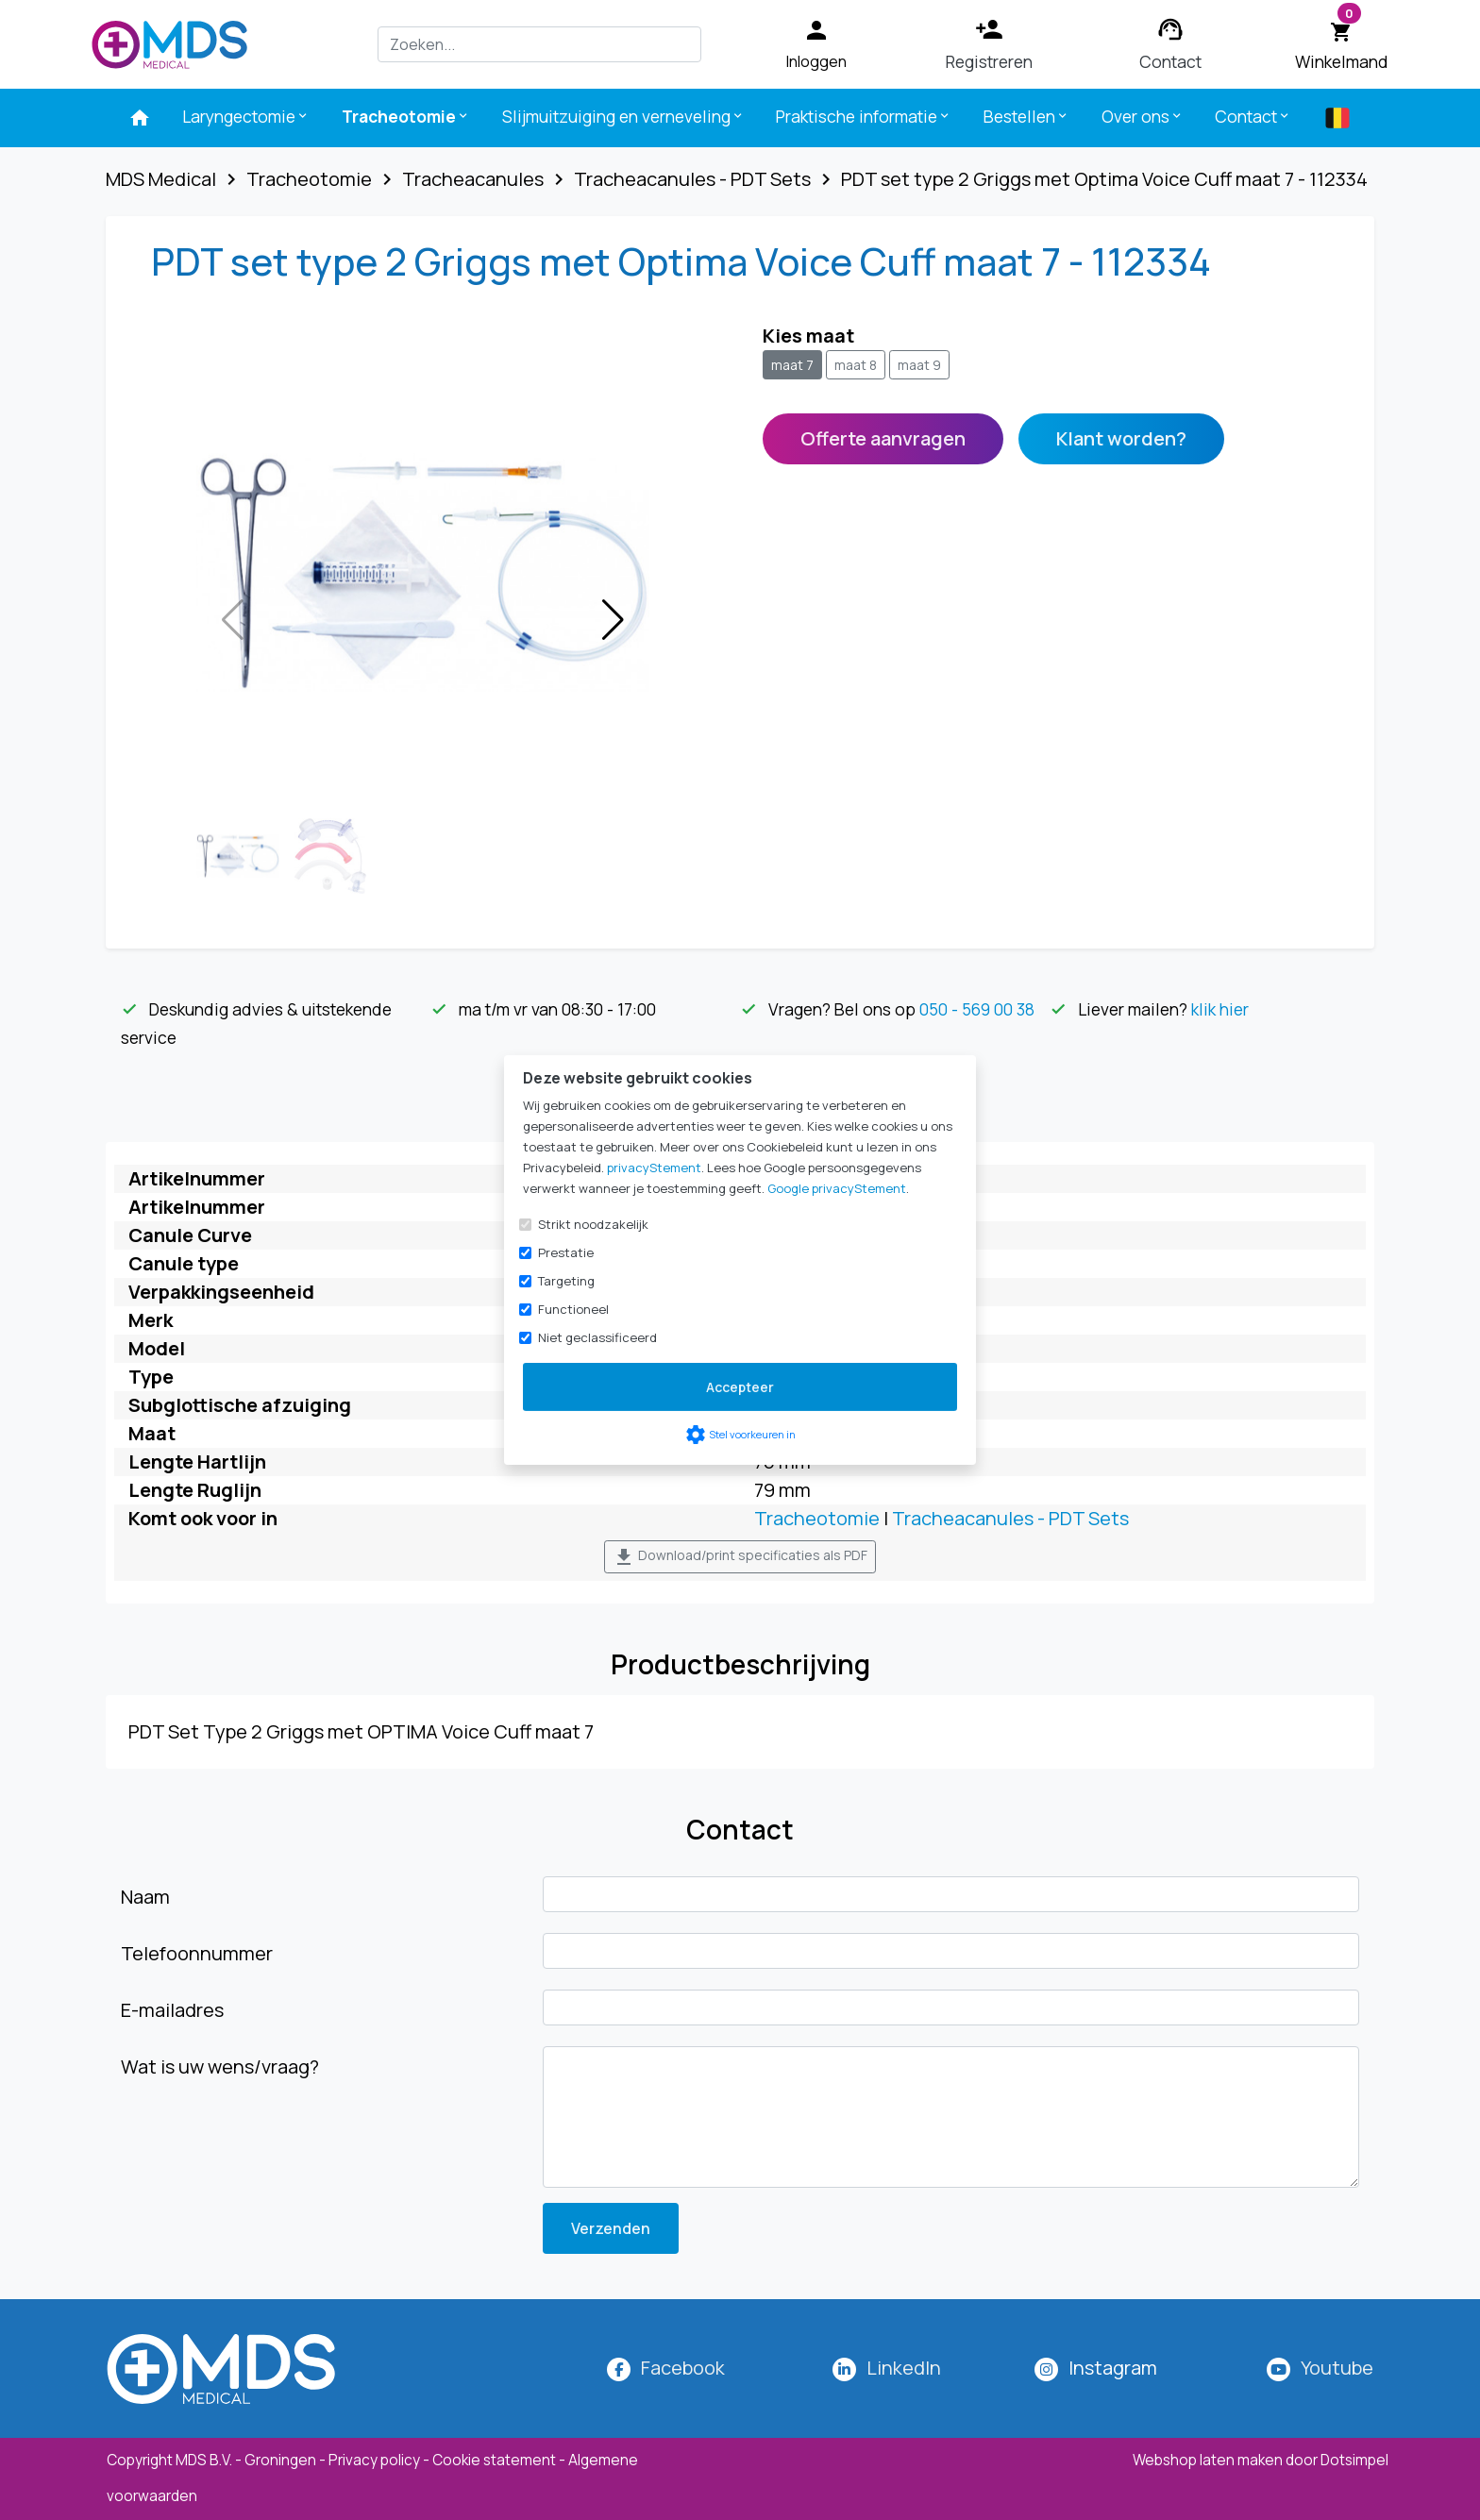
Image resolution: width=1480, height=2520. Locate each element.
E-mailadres (172, 2010)
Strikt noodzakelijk (593, 1224)
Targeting (566, 1280)
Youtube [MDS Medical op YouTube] (1337, 2367)
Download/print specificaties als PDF (740, 1557)
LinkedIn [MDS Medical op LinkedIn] (903, 2367)
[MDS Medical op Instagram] (1112, 2367)
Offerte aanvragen (883, 438)
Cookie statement (494, 2460)
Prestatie (566, 1252)
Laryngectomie (246, 116)
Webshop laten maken (1209, 2460)
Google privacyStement (836, 1188)
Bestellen (1026, 116)
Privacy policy (374, 2460)
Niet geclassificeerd (597, 1337)
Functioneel (573, 1309)
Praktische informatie (863, 116)
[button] (613, 620)
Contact (1253, 116)
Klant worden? (1121, 438)
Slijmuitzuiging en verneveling (623, 116)
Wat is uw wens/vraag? (220, 2066)
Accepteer (740, 1387)
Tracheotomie (406, 116)
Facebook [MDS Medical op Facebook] (683, 2367)
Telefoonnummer (197, 1953)
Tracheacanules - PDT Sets (1010, 1518)
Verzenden (610, 2228)
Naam (145, 1896)
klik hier (1220, 1009)
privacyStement (654, 1167)
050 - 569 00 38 (976, 1009)
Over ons (1143, 116)
